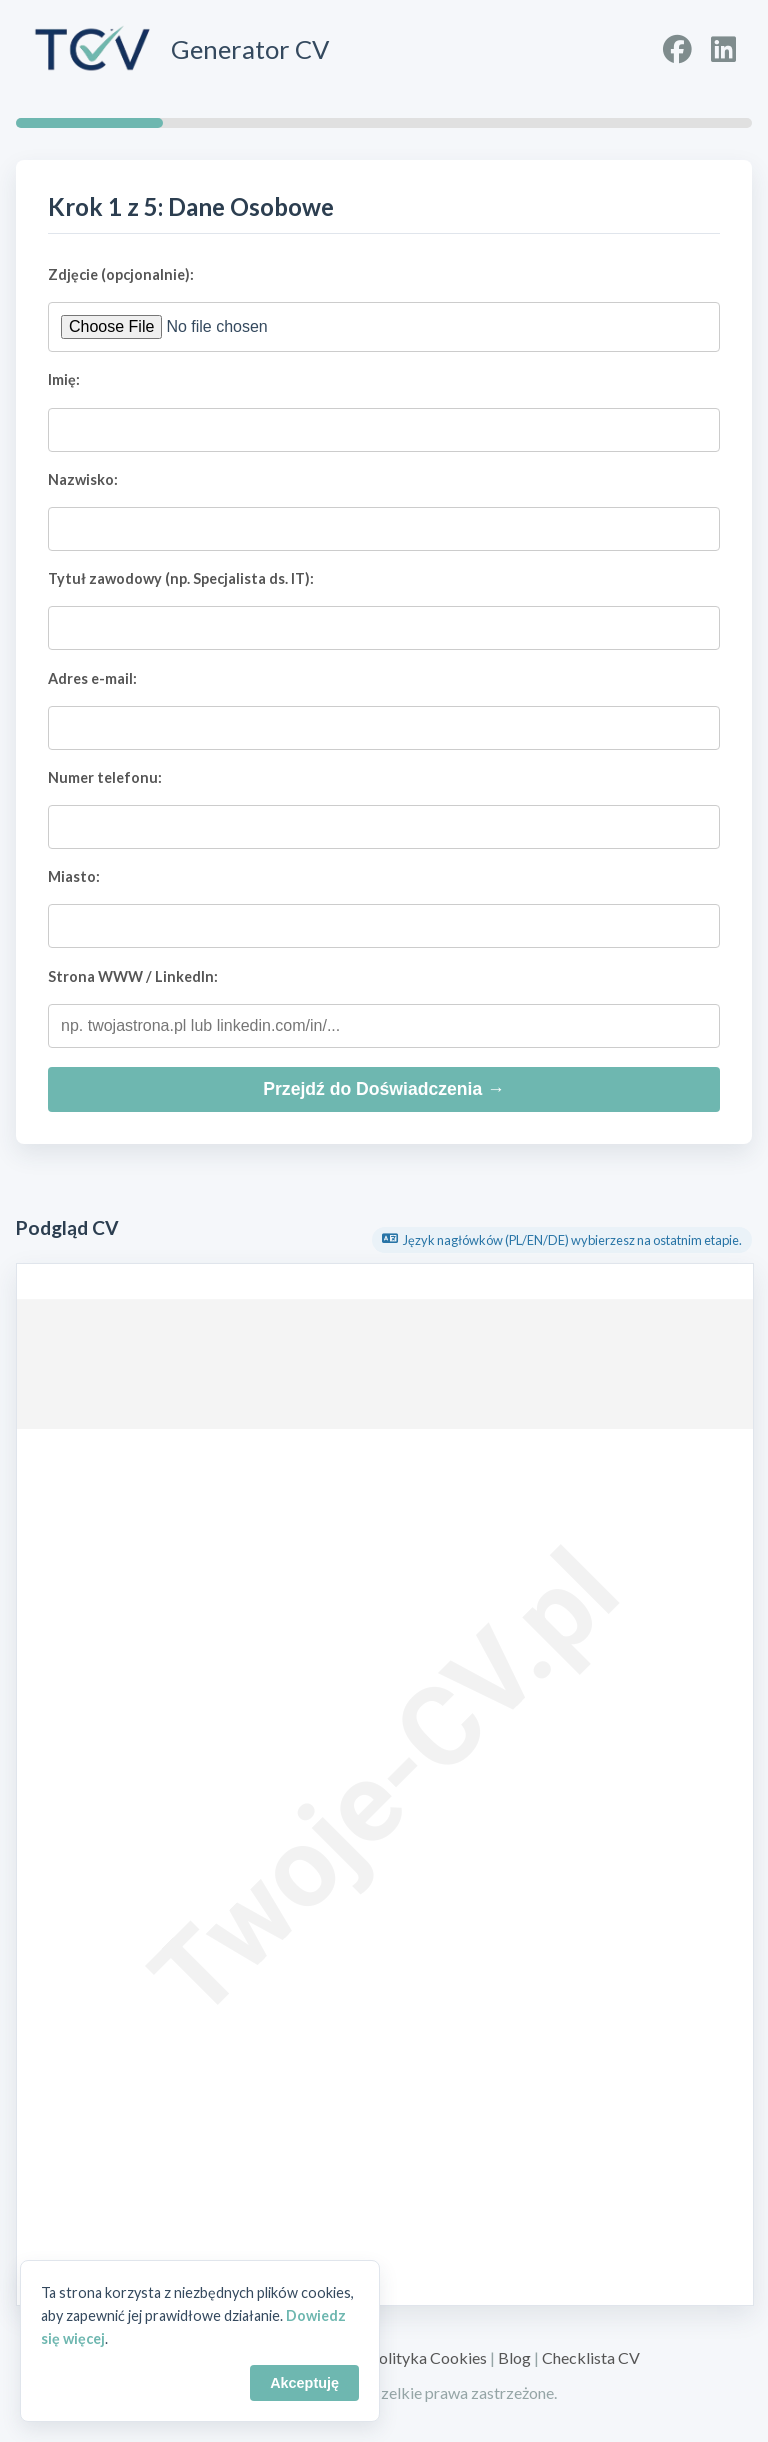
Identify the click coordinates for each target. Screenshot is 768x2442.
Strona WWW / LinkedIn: (133, 976)
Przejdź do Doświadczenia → (383, 1089)
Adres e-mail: (92, 678)
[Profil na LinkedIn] (723, 49)
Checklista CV (591, 2357)
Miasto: (74, 876)
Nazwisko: (83, 479)
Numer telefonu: (105, 777)
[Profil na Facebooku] (677, 49)
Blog (514, 2357)
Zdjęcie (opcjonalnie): (121, 274)
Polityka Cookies (428, 2357)
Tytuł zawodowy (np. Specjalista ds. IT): (181, 578)
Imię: (64, 379)
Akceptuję (304, 2383)
